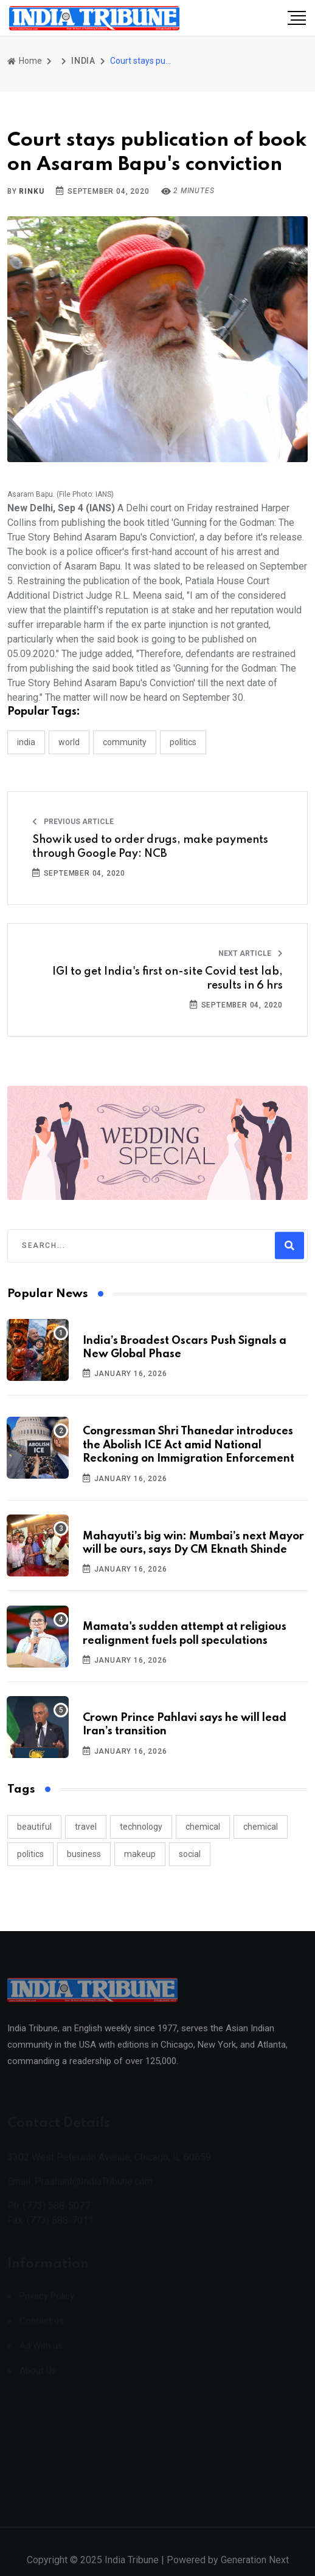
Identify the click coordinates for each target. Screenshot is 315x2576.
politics (30, 1854)
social (190, 1854)
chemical (202, 1826)
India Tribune (132, 2568)
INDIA (83, 61)
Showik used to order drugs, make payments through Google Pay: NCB (150, 846)
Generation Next (255, 2568)
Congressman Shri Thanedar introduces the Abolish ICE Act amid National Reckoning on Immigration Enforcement (188, 1445)
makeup (140, 1854)
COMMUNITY (125, 742)
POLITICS (183, 742)
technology (141, 1826)
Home (24, 61)
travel (86, 1826)
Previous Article (73, 821)
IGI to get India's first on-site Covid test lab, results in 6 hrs (167, 978)
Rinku (31, 191)
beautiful (34, 1826)
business (84, 1854)
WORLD (69, 742)
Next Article (250, 953)
